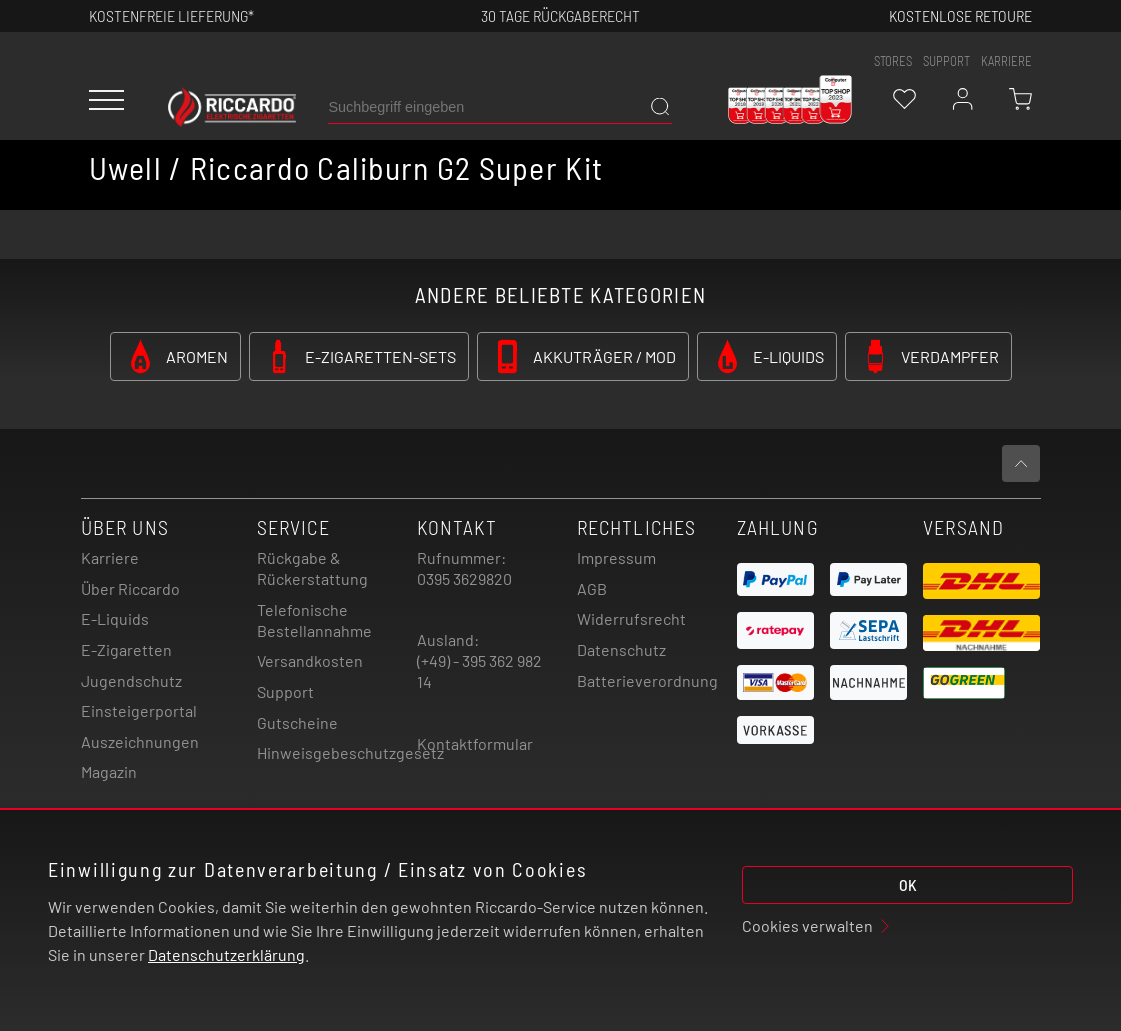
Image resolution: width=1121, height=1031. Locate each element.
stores (893, 61)
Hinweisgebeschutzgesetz (350, 752)
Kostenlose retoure (960, 15)
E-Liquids (115, 618)
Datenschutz (621, 649)
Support (285, 691)
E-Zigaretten (126, 649)
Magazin (109, 771)
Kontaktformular (475, 743)
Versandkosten (310, 660)
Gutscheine (297, 722)
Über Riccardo (130, 588)
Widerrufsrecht (631, 618)
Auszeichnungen (140, 741)
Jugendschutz (131, 680)
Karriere (1006, 61)
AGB (592, 588)
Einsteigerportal (139, 710)
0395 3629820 (464, 578)
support (946, 61)
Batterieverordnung (647, 680)
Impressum (616, 557)
